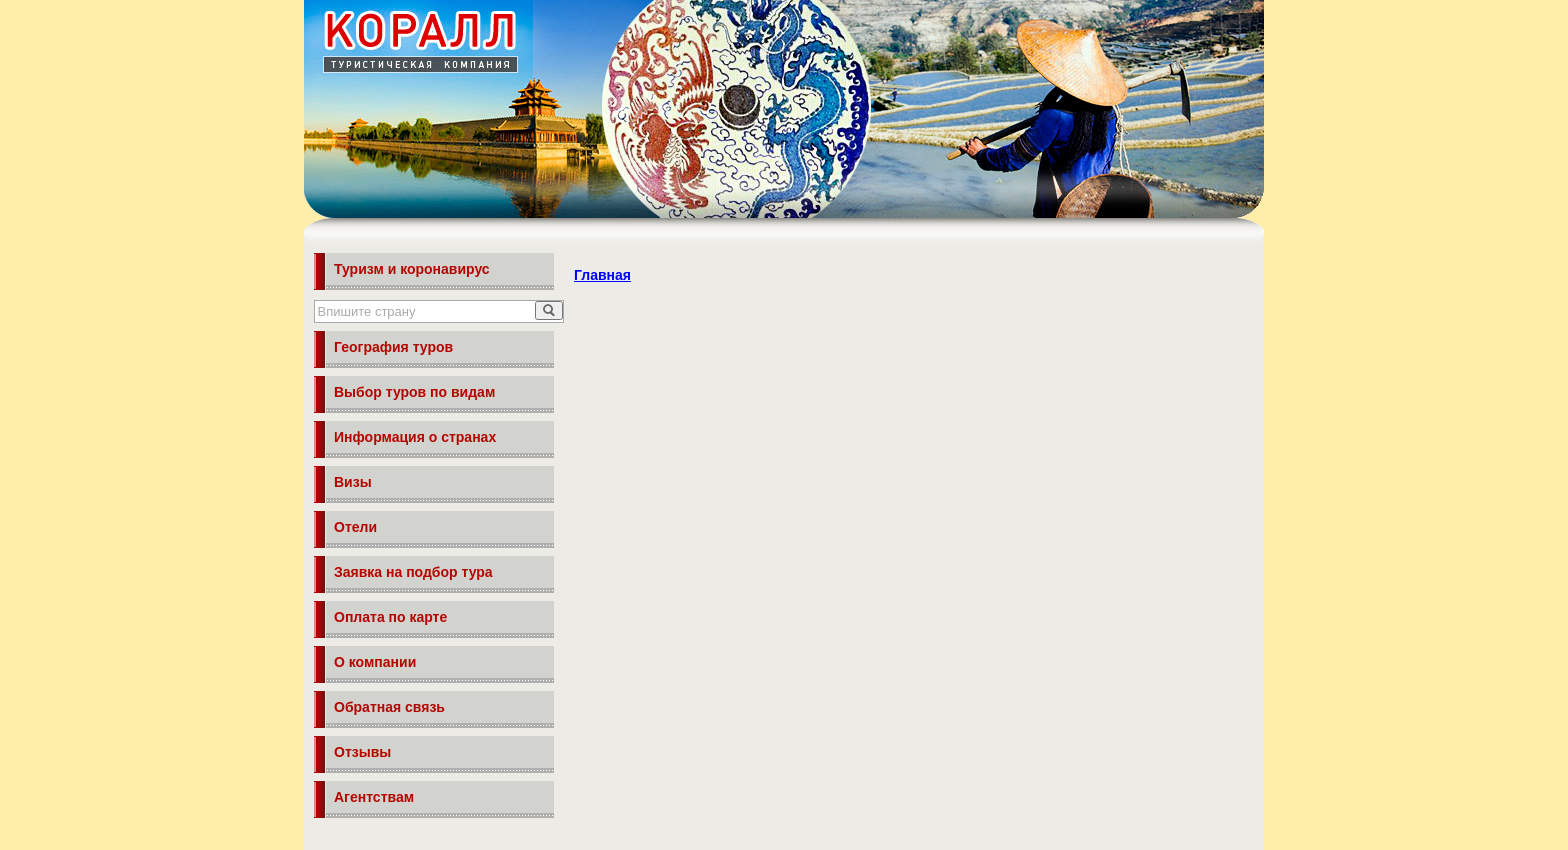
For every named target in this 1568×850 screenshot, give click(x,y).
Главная (602, 275)
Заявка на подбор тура (413, 572)
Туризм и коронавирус (412, 269)
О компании (375, 662)
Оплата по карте (390, 617)
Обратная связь (389, 707)
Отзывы (362, 752)
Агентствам (374, 797)
